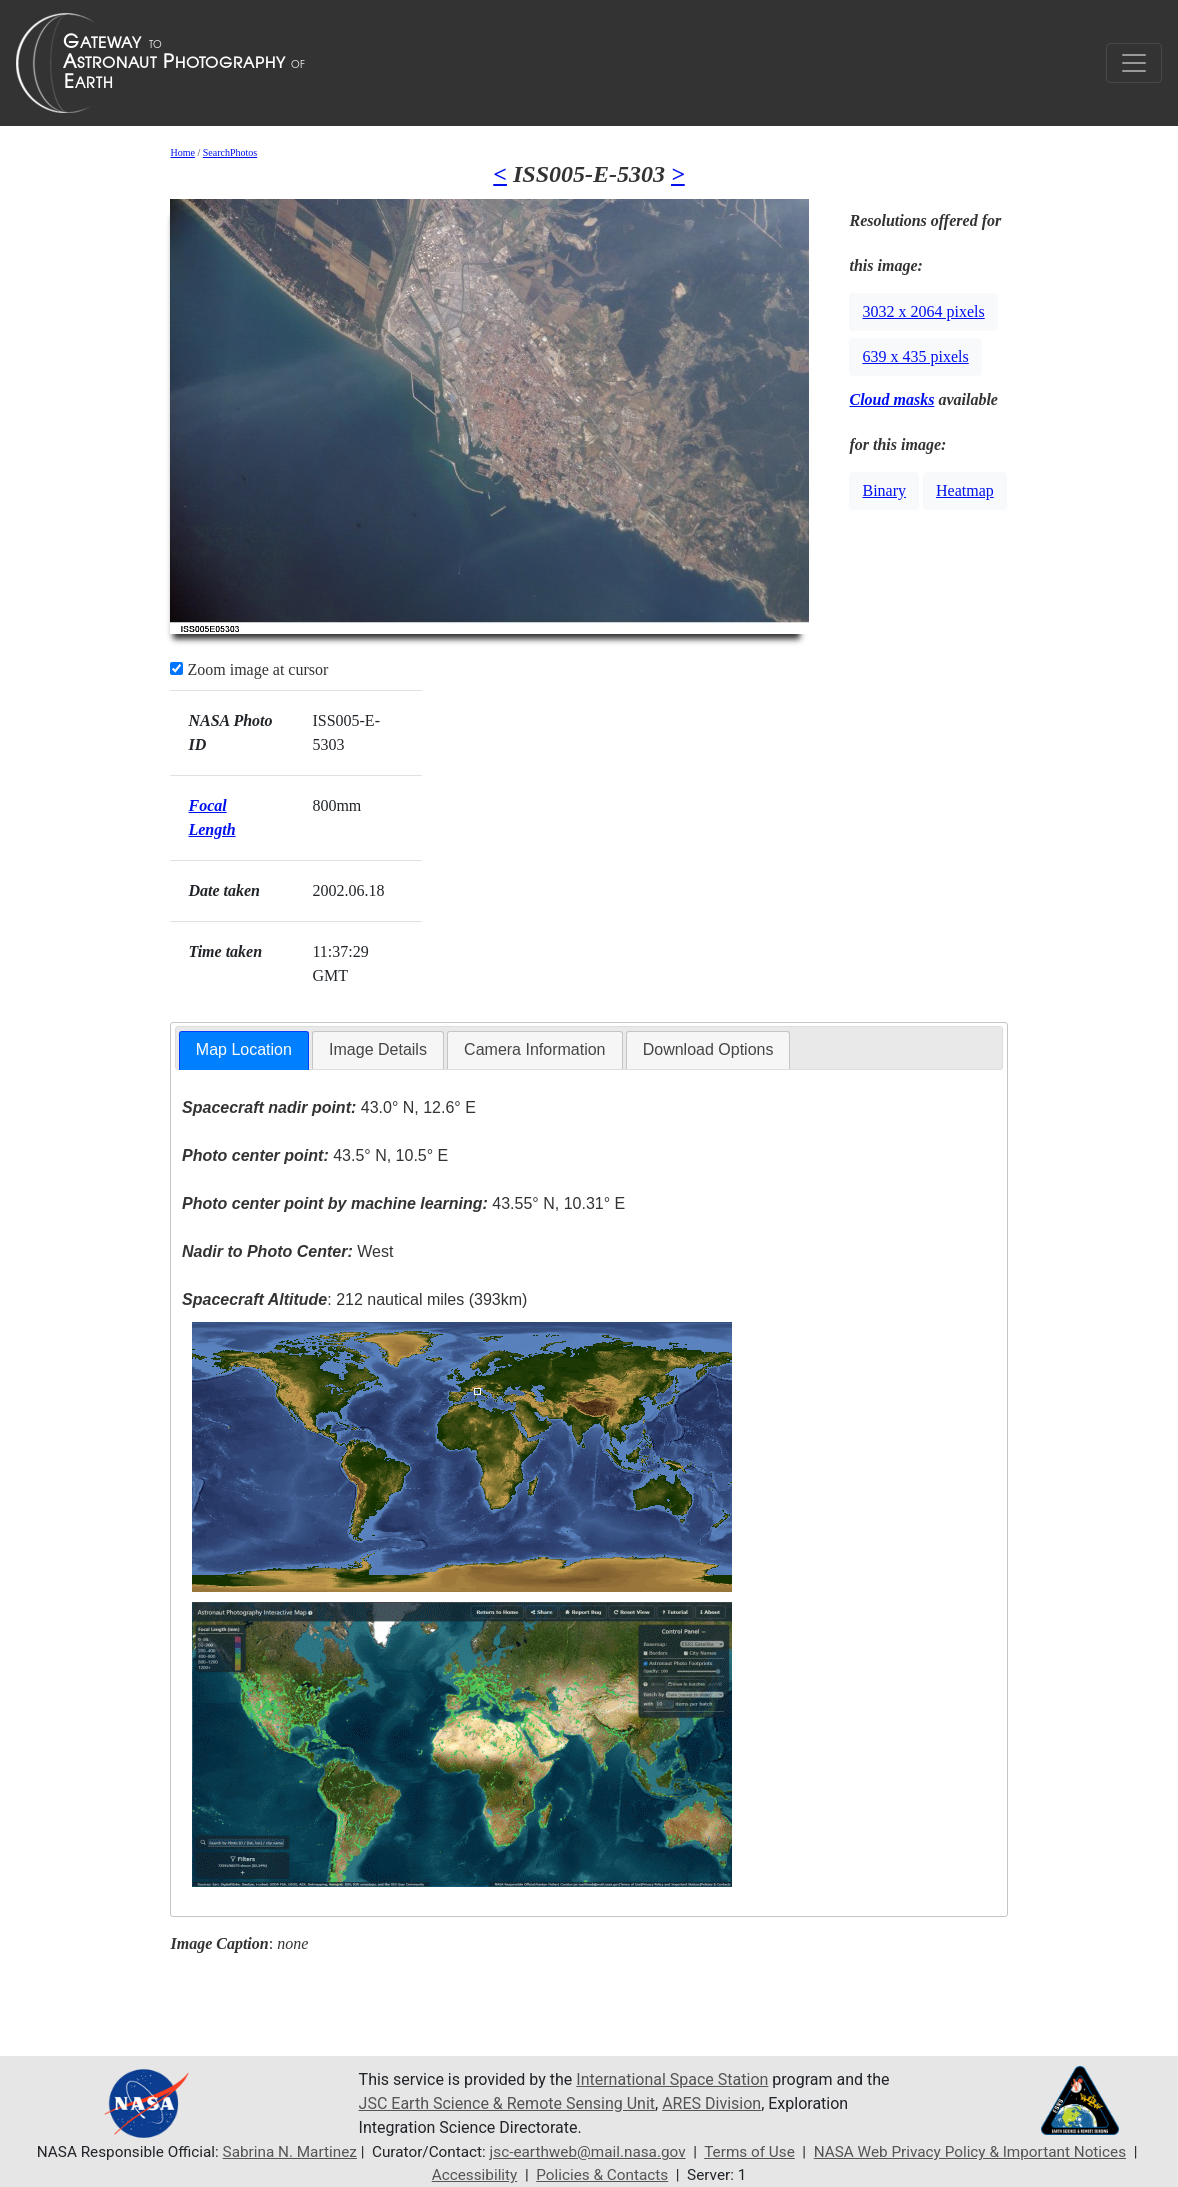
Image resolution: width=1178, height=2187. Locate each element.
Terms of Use (749, 2152)
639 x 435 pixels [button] (915, 356)
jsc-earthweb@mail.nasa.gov (588, 2152)
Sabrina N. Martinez (290, 2152)
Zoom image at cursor (249, 669)
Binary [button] (884, 490)
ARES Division (711, 2103)
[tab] (244, 1050)
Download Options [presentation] (708, 1049)
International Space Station (672, 2079)
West (287, 1251)
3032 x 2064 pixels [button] (923, 311)
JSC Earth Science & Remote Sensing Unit (507, 2103)
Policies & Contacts (602, 2175)
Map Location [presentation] (244, 1049)
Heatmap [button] (965, 490)
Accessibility (475, 2175)
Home (182, 152)
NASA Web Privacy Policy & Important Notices (970, 2152)
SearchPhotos (230, 152)
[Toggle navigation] (1134, 63)
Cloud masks (891, 399)
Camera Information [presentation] (534, 1049)
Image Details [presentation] (378, 1049)
